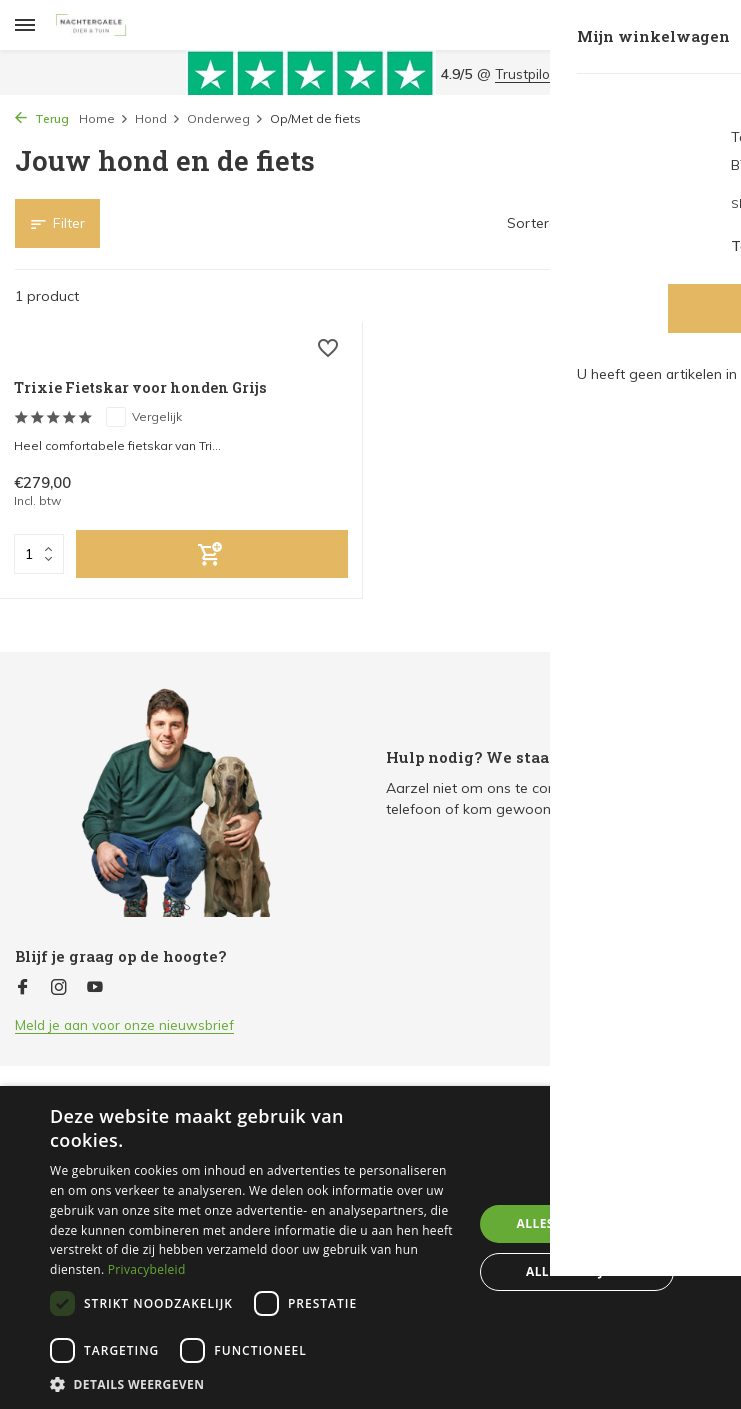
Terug (42, 118)
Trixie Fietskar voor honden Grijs (153, 388)
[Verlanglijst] (322, 354)
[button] (255, 1384)
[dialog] (370, 1247)
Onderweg (225, 118)
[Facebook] (23, 988)
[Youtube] (95, 988)
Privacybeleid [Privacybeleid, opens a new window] (147, 1269)
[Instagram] (59, 988)
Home (104, 118)
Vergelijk (155, 418)
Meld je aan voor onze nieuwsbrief (128, 1025)
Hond (158, 118)
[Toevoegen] (212, 556)
